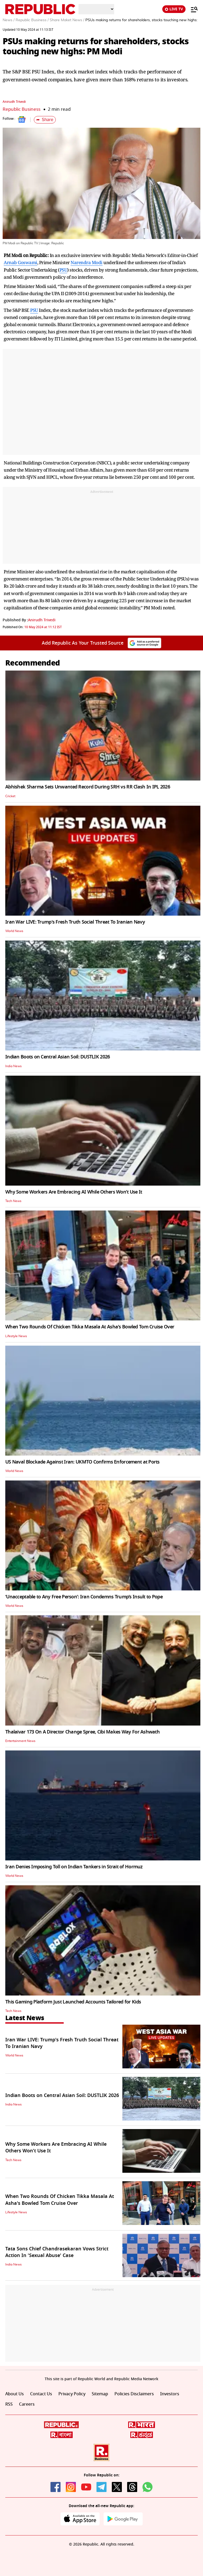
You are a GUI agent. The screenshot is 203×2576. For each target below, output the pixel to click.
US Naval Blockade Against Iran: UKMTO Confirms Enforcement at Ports (82, 1461)
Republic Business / (32, 20)
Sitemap (100, 2394)
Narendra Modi (87, 262)
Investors (169, 2394)
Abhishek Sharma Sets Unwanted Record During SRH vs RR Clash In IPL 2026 (87, 786)
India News (13, 1066)
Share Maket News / (67, 20)
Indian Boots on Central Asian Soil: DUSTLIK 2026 (57, 1056)
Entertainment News (20, 1741)
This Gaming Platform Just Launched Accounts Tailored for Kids (73, 2001)
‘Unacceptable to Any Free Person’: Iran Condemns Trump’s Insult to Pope (84, 1596)
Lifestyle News (16, 1336)
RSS (9, 2404)
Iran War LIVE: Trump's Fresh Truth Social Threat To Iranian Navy (75, 922)
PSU (63, 270)
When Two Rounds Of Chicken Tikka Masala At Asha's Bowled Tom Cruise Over (89, 1326)
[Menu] (192, 9)
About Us (14, 2394)
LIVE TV (174, 9)
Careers (27, 2404)
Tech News (13, 1201)
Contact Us (41, 2394)
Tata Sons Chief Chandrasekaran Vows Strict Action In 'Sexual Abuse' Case (56, 2252)
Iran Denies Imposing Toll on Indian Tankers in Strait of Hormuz (74, 1866)
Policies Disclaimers (134, 2394)
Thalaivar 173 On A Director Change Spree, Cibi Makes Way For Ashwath (82, 1731)
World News (14, 931)
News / (9, 20)
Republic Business (21, 109)
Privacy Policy (71, 2394)
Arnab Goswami (20, 262)
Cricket (10, 796)
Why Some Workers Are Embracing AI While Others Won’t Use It (73, 1192)
